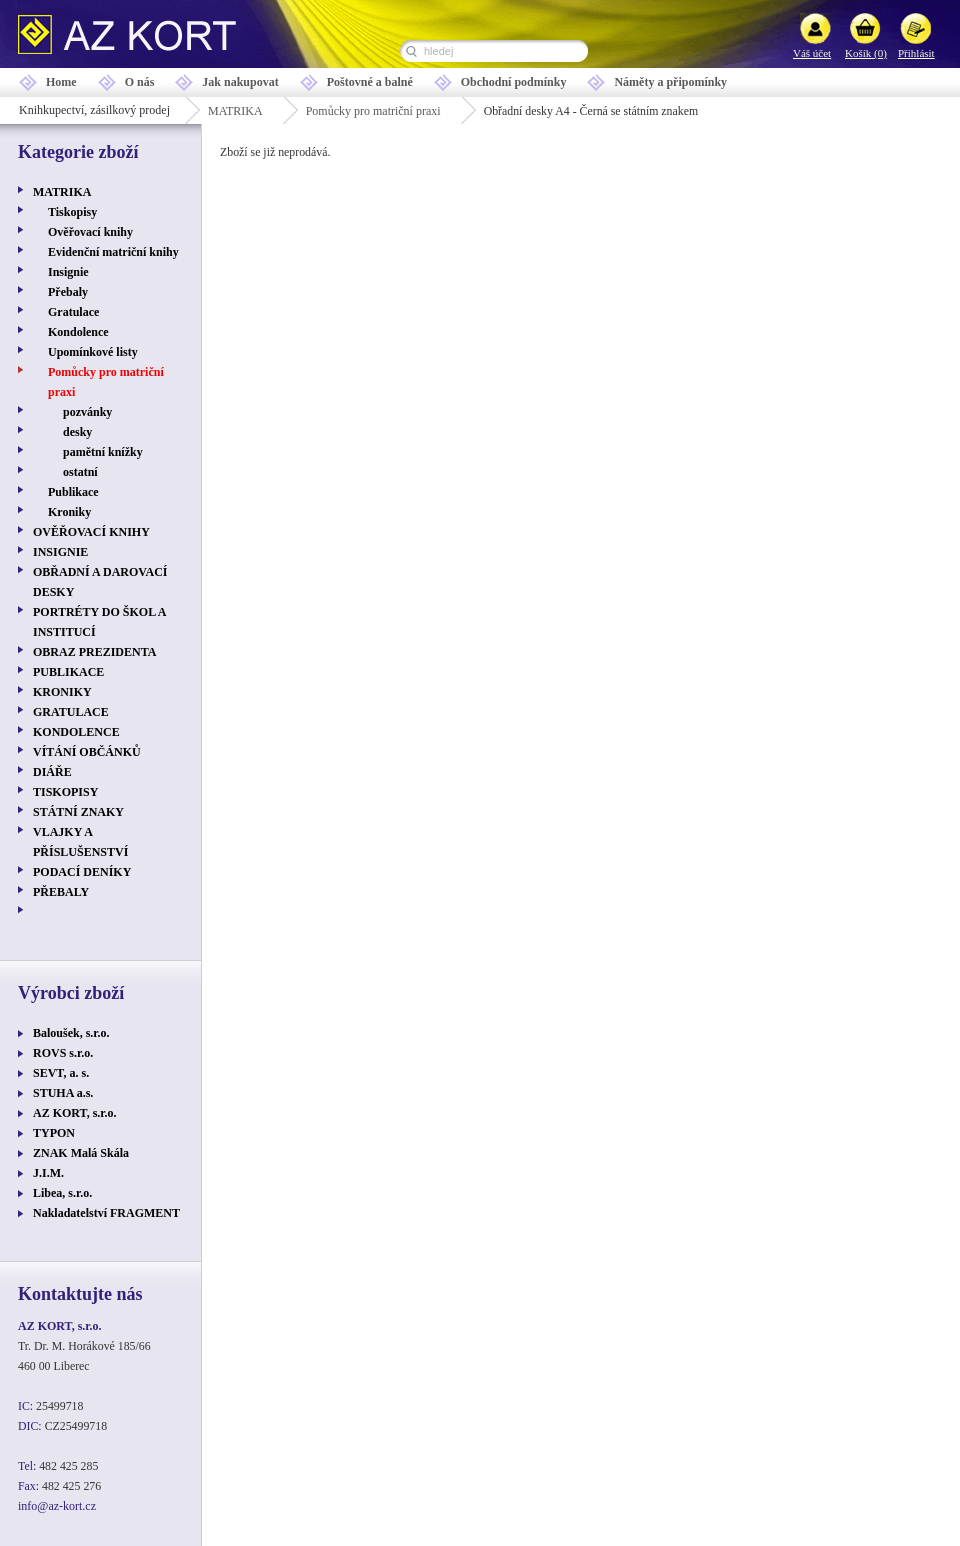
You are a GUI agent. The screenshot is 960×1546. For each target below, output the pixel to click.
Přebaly (68, 292)
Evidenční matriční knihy (113, 252)
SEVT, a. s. (61, 1073)
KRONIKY (62, 692)
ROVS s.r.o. (63, 1053)
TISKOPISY (65, 792)
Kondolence (78, 332)
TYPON (54, 1133)
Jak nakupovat (240, 82)
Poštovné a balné (370, 82)
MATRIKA (235, 111)
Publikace (73, 492)
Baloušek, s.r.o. (71, 1033)
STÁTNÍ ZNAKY (78, 812)
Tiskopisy (72, 212)
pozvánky (87, 412)
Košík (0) (866, 53)
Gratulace (73, 312)
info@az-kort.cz (57, 1506)
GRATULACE (71, 712)
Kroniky (69, 512)
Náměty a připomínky (670, 82)
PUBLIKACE (68, 672)
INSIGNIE (60, 552)
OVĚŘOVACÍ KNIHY (91, 532)
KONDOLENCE (76, 732)
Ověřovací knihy (90, 232)
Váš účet (812, 53)
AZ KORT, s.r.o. (75, 1113)
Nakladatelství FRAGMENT (106, 1213)
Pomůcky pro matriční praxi (373, 111)
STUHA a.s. (63, 1093)
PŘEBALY (61, 892)
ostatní (80, 472)
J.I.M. (48, 1173)
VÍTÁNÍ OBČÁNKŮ (87, 752)
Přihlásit (916, 53)
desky (77, 432)
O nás (140, 82)
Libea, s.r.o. (62, 1193)
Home (61, 82)
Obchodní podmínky (514, 82)
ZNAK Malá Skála (81, 1153)
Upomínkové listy (93, 352)
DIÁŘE (52, 772)
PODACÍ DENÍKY (82, 872)
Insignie (68, 272)
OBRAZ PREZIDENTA (94, 652)
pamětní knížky (103, 452)
